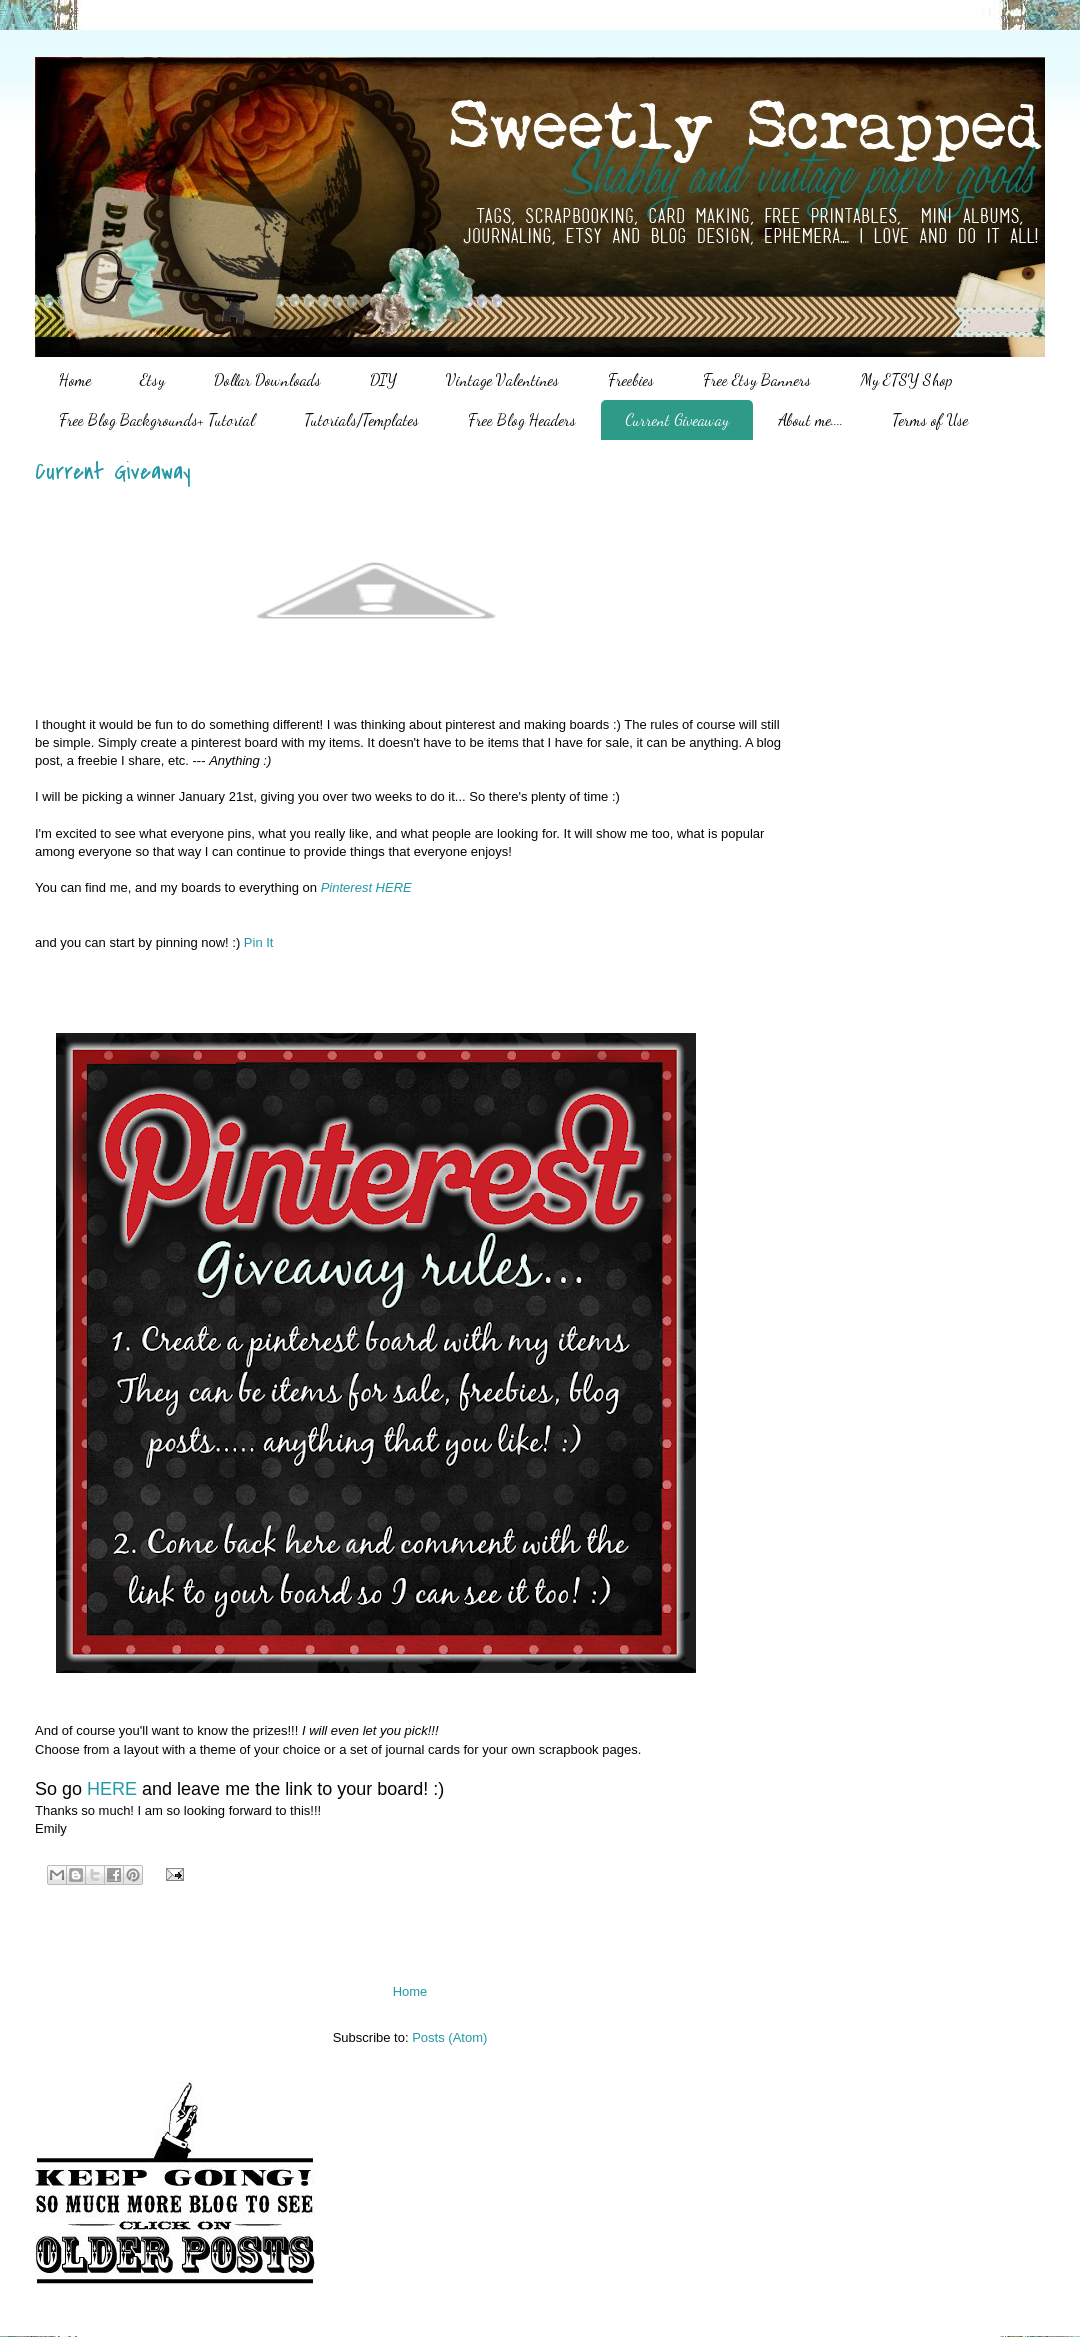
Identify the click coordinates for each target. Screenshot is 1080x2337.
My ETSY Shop (906, 379)
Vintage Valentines (502, 379)
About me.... (810, 419)
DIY (383, 379)
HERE (114, 1789)
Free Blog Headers (522, 419)
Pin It (259, 942)
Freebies (631, 379)
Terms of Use (930, 419)
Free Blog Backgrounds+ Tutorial (157, 419)
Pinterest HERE (366, 887)
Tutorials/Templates (361, 419)
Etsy (152, 379)
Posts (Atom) (449, 2037)
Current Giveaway (677, 419)
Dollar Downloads (267, 379)
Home (75, 379)
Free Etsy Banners (757, 379)
